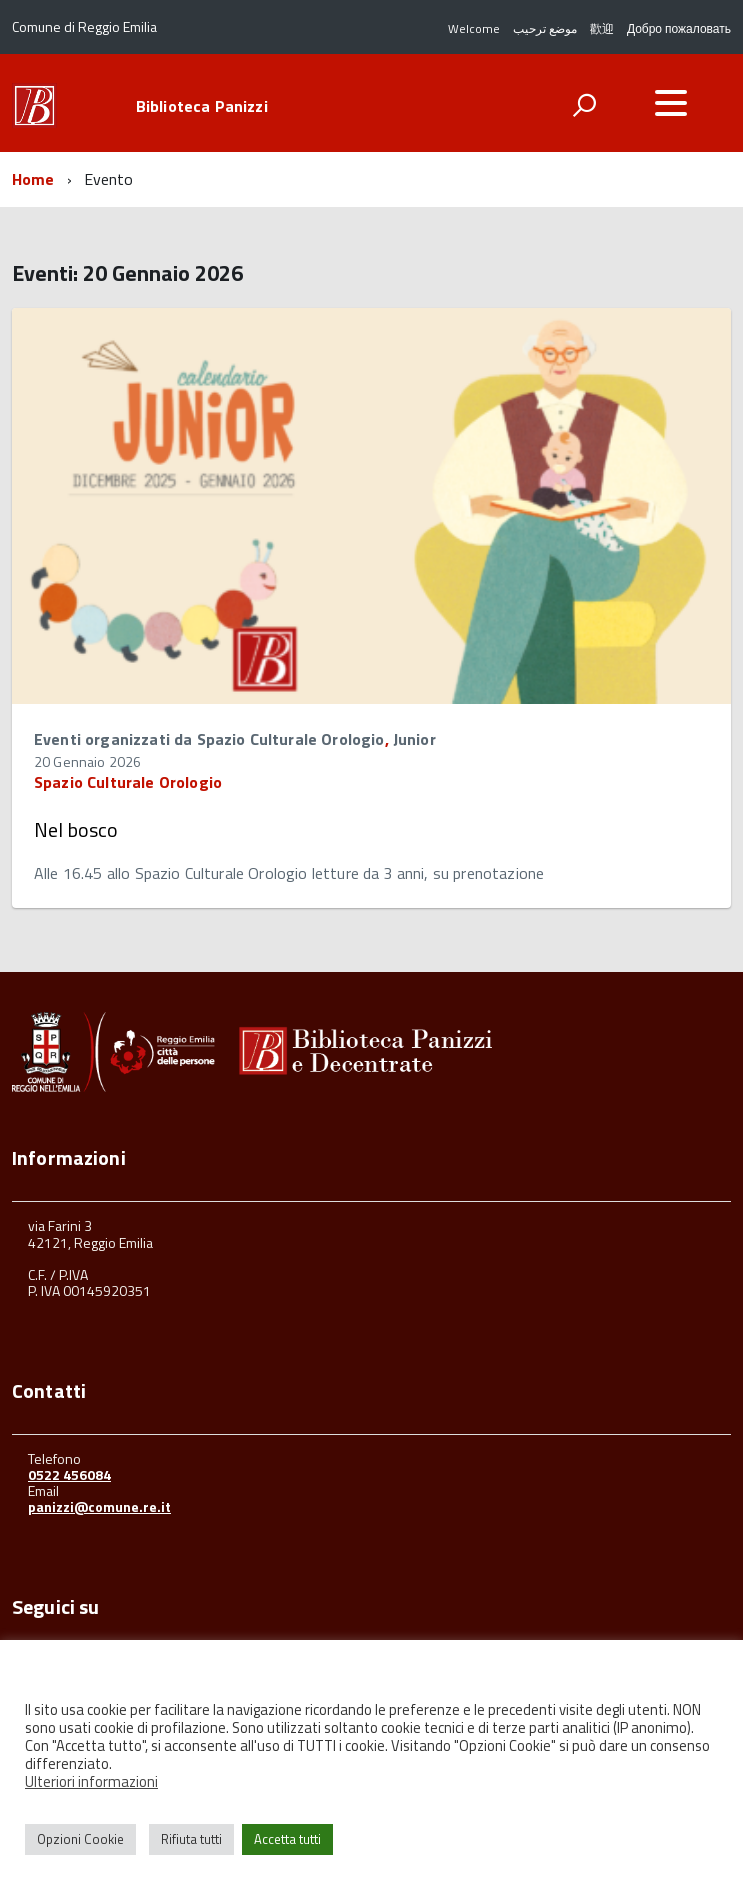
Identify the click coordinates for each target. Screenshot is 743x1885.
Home (33, 179)
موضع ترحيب (545, 28)
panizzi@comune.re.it (99, 1506)
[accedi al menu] (671, 103)
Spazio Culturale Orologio (128, 782)
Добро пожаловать (679, 28)
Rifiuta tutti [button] (191, 1839)
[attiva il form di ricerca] (584, 105)
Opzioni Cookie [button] (80, 1839)
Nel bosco (76, 829)
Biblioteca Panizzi (202, 106)
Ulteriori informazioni (91, 1781)
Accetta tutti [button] (287, 1839)
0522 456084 (69, 1474)
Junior (414, 739)
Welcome (474, 28)
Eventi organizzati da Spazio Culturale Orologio (209, 739)
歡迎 (602, 28)
